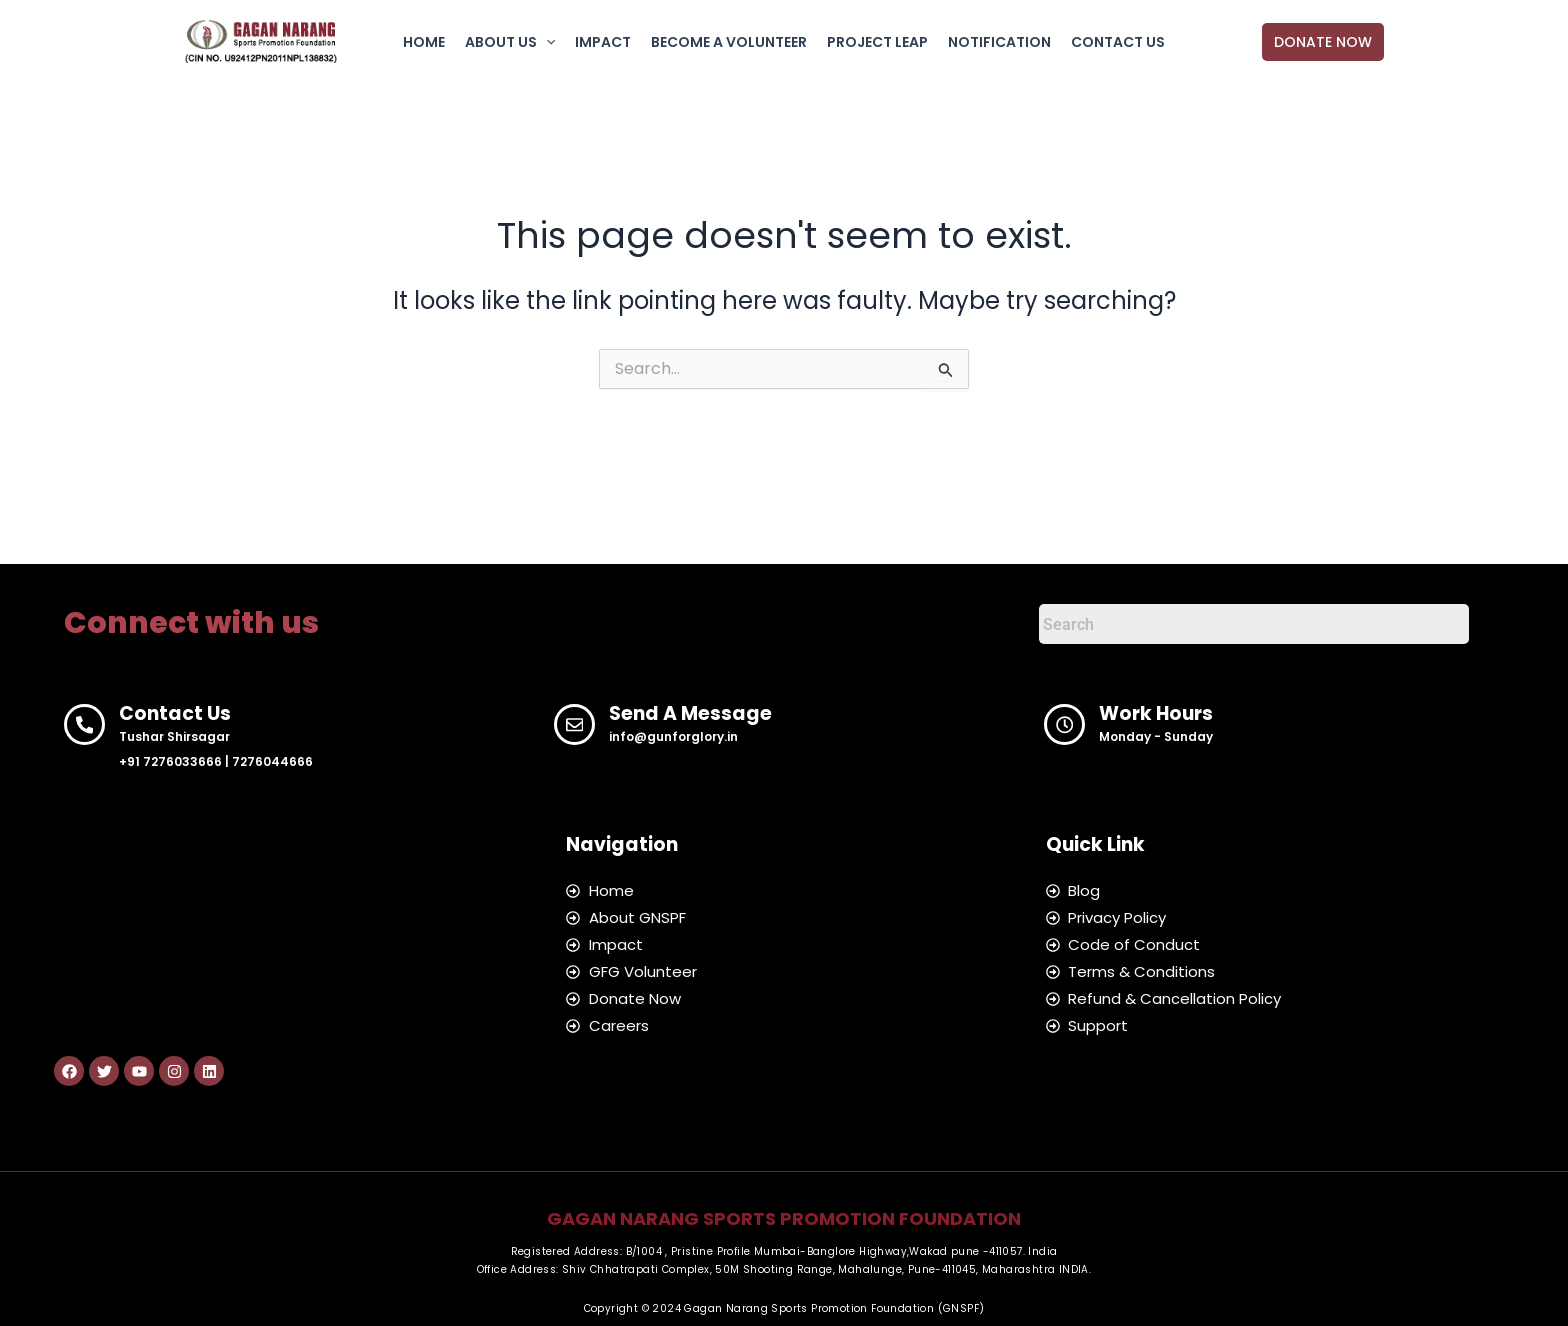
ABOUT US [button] (510, 42)
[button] (546, 42)
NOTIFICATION (999, 42)
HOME (424, 42)
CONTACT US (1118, 42)
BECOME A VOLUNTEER (729, 42)
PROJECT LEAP (877, 42)
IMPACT (603, 42)
